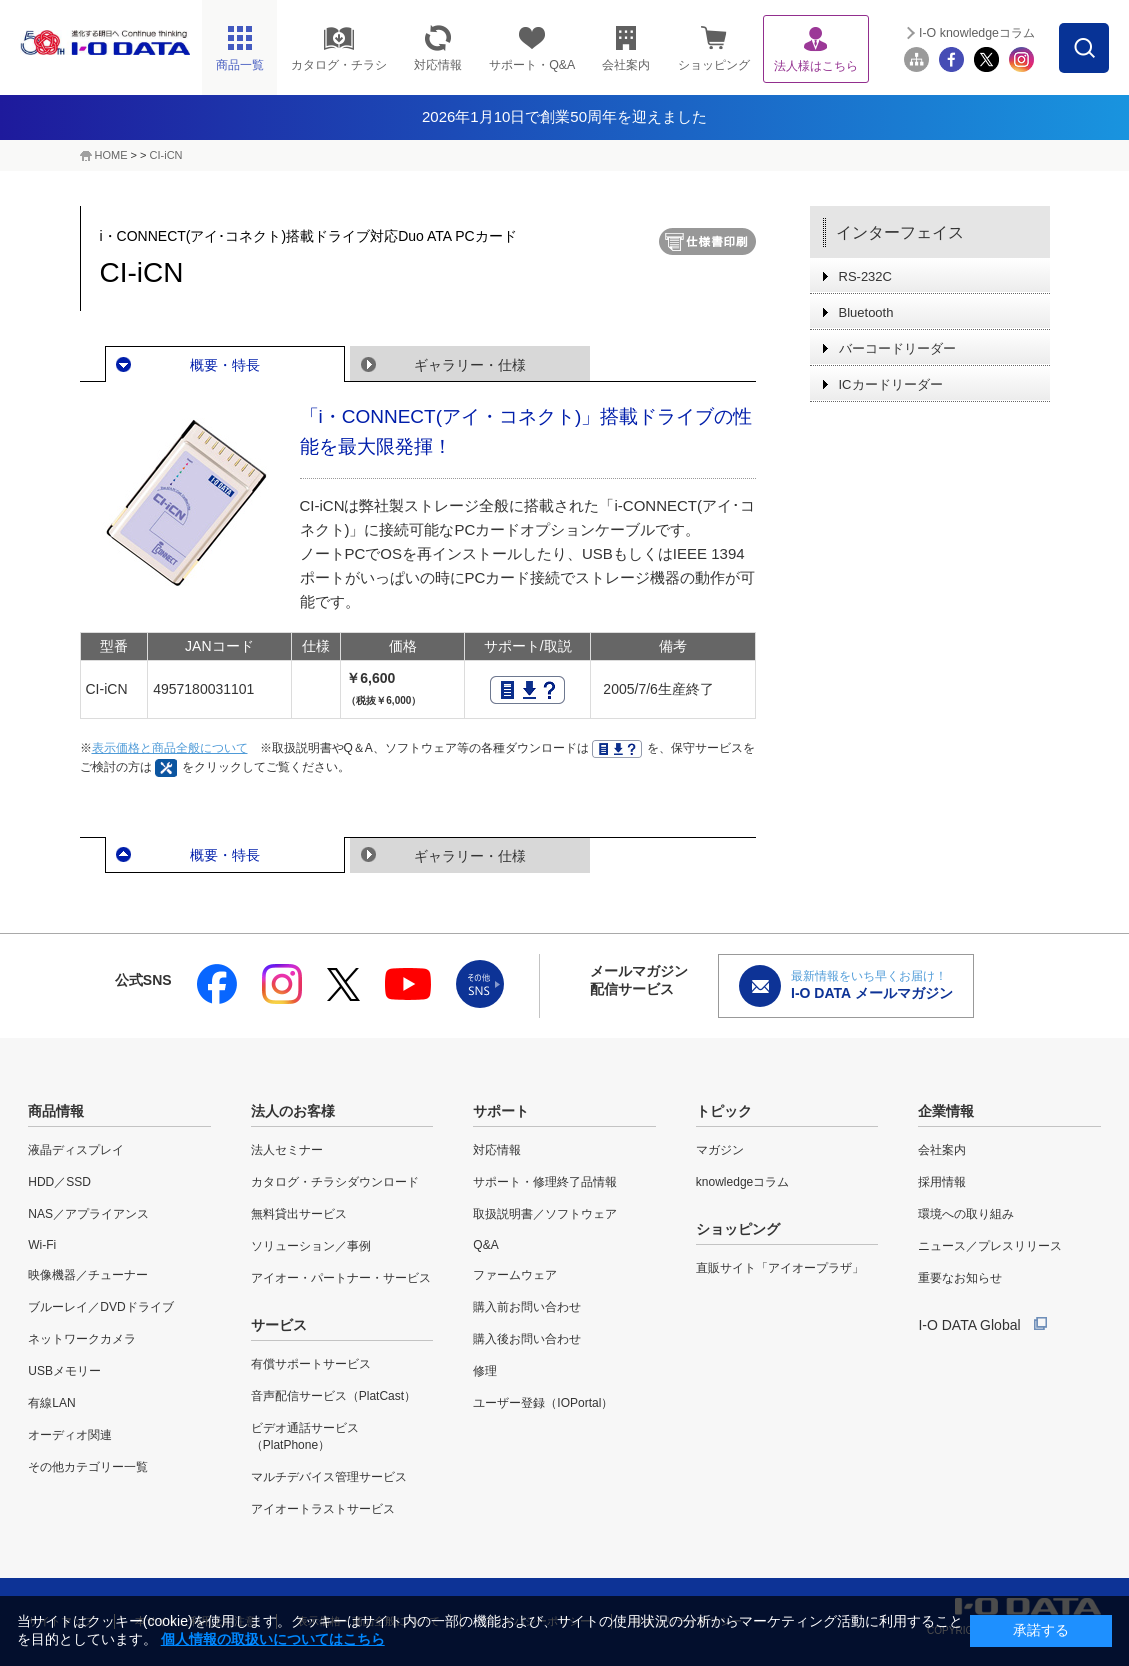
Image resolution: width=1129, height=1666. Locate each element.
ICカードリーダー (891, 384)
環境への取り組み (966, 1214)
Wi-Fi (42, 1245)
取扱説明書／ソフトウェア (545, 1214)
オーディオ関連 (70, 1435)
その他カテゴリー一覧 (88, 1467)
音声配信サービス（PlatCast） (333, 1396)
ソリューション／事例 (311, 1246)
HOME (111, 155)
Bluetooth (866, 312)
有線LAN (51, 1403)
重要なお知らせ (960, 1278)
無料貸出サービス (299, 1214)
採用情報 (942, 1182)
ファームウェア (515, 1275)
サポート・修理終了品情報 (545, 1182)
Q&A (485, 1245)
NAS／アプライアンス (88, 1214)
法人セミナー (287, 1150)
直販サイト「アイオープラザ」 (780, 1268)
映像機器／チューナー (88, 1275)
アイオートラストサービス (323, 1509)
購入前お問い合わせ (527, 1307)
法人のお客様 (293, 1111)
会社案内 (942, 1150)
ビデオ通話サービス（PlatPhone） (305, 1436)
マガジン (720, 1150)
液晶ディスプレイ (76, 1150)
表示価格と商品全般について (170, 748)
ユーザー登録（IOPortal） (543, 1403)
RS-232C (865, 276)
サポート (501, 1111)
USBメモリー (64, 1371)
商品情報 (56, 1111)
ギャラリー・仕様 (470, 365)
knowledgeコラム (742, 1182)
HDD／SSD (59, 1182)
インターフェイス (900, 232)
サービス (279, 1325)
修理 (485, 1371)
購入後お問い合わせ (527, 1339)
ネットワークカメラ (82, 1339)
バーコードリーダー (897, 348)
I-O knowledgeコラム (977, 33)
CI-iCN (166, 155)
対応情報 (497, 1150)
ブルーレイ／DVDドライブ (100, 1307)
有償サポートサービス (311, 1364)
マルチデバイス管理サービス (329, 1477)
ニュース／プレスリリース (990, 1246)
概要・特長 (225, 365)
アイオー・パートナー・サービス (341, 1278)
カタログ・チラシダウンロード (335, 1182)
